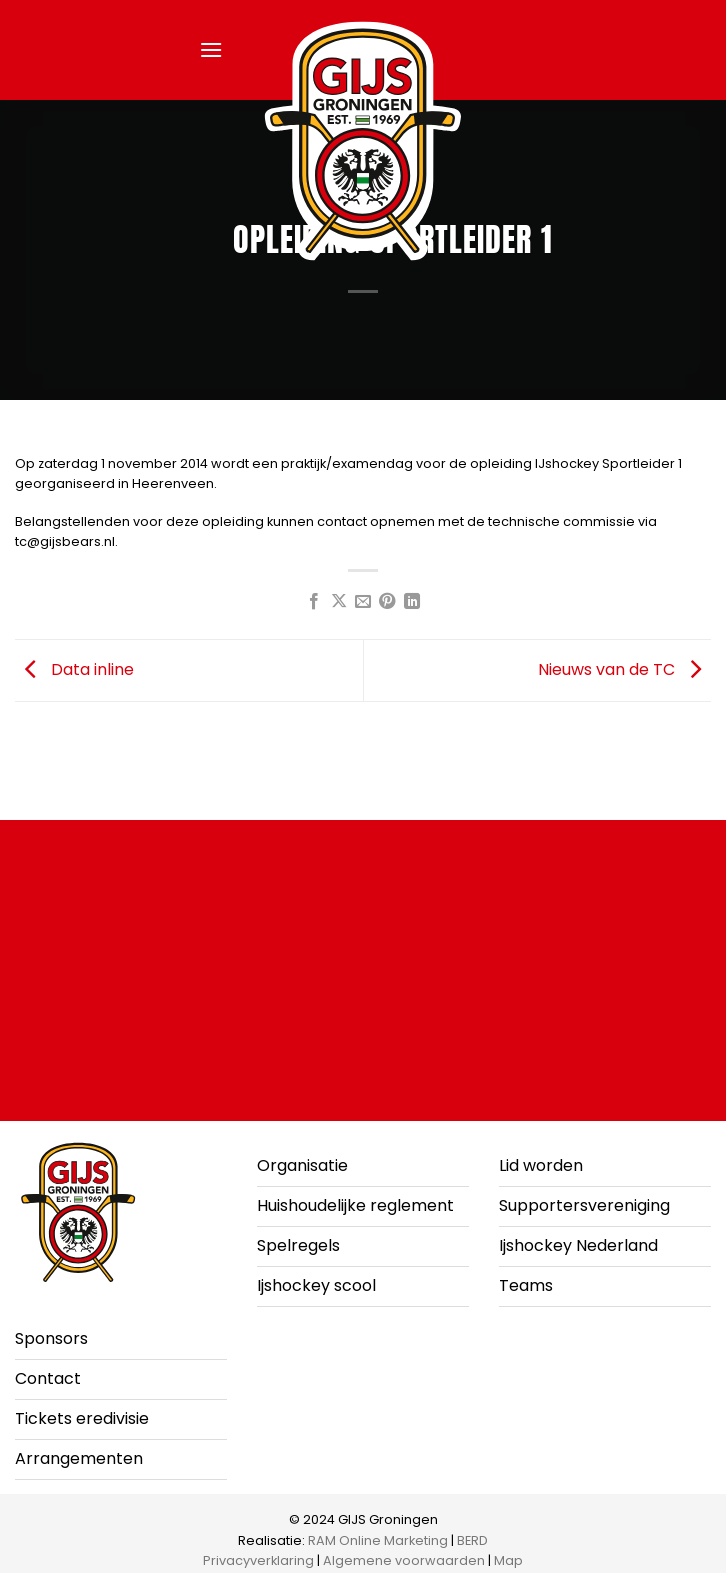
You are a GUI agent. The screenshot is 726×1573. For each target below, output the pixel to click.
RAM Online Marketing (378, 1540)
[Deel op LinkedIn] (412, 602)
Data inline (74, 669)
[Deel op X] (338, 602)
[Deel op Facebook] (314, 602)
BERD (472, 1540)
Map (508, 1560)
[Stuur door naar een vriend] (363, 602)
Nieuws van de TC (624, 669)
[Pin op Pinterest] (387, 602)
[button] (211, 49)
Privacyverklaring (258, 1560)
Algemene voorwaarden (404, 1560)
